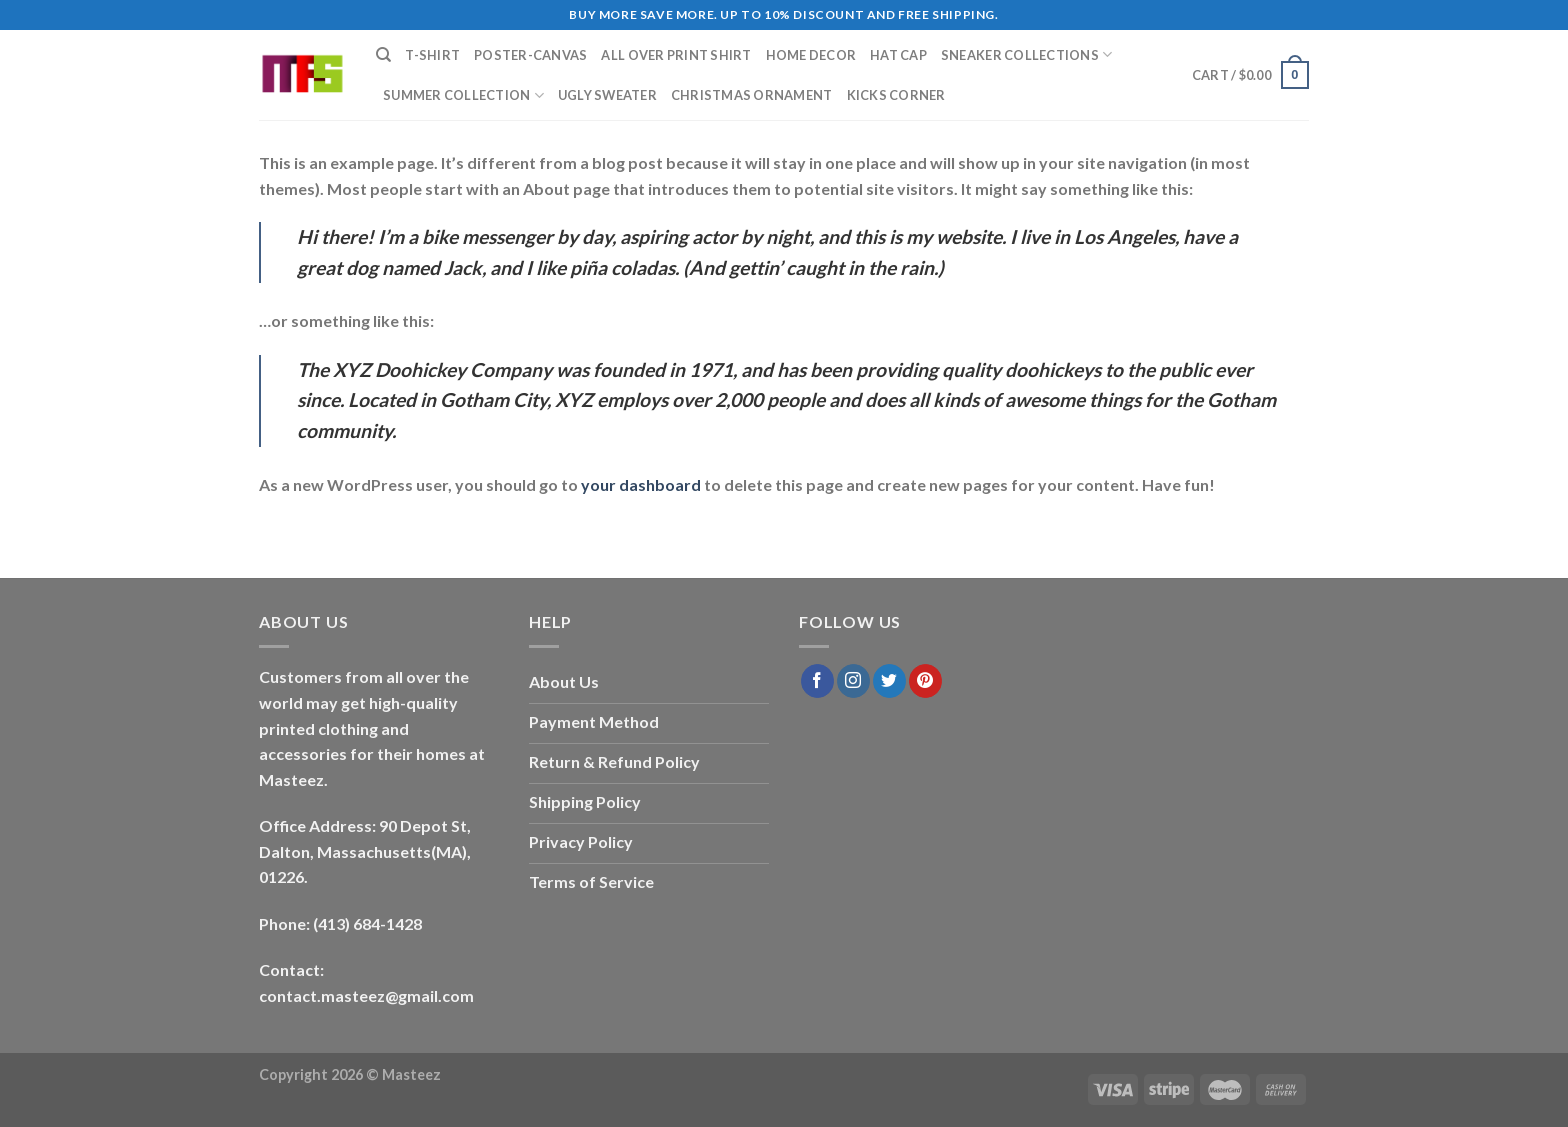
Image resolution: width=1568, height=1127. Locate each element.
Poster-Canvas (530, 55)
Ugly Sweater (607, 95)
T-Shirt (432, 55)
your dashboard (641, 484)
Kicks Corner (896, 95)
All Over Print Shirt (676, 55)
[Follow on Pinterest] (925, 681)
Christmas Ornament (752, 95)
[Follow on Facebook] (817, 681)
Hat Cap (898, 55)
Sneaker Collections (1026, 54)
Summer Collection (463, 95)
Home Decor (811, 55)
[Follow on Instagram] (853, 681)
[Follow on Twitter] (889, 681)
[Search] (383, 55)
